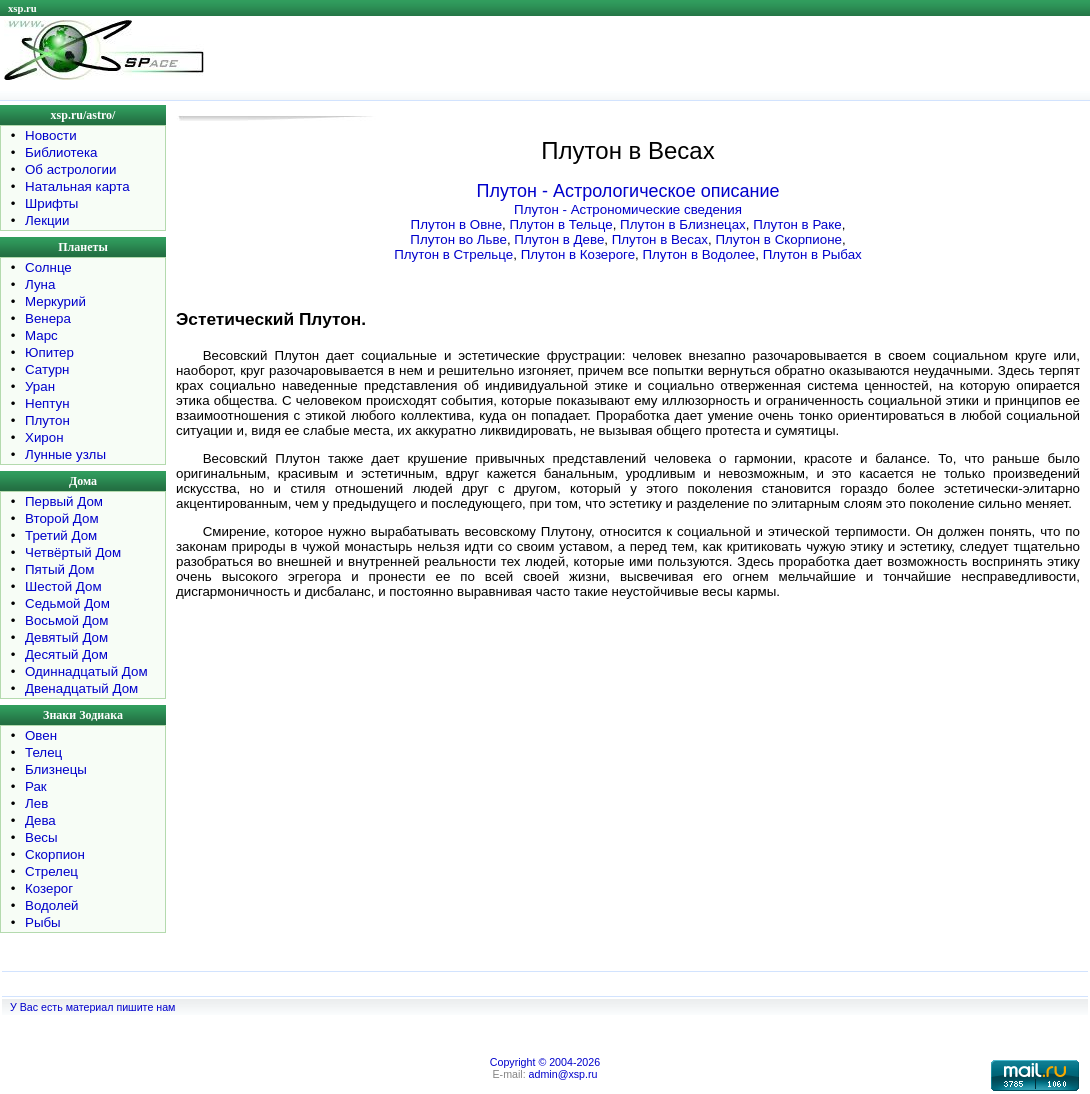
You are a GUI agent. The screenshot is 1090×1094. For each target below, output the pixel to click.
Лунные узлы (65, 454)
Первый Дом (64, 501)
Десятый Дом (66, 654)
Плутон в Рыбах (812, 254)
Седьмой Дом (67, 603)
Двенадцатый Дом (81, 688)
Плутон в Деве (559, 239)
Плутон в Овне (456, 224)
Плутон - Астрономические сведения (628, 209)
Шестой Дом (63, 586)
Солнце (48, 267)
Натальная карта (77, 186)
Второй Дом (62, 518)
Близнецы (56, 769)
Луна (40, 284)
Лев (36, 803)
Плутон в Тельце (560, 224)
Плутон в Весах (660, 239)
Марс (41, 335)
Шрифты (51, 203)
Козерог (49, 888)
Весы (41, 837)
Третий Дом (61, 535)
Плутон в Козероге (578, 254)
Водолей (52, 905)
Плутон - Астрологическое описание (628, 191)
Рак (36, 786)
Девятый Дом (66, 637)
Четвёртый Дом (73, 552)
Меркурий (55, 301)
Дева (40, 820)
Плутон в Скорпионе (778, 239)
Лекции (47, 220)
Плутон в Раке (797, 224)
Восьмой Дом (66, 620)
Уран (40, 386)
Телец (43, 752)
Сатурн (47, 369)
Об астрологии (71, 169)
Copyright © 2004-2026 (545, 1062)
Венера (48, 318)
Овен (41, 735)
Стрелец (51, 871)
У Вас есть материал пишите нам (92, 1007)
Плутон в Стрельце (453, 254)
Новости (51, 135)
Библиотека (61, 152)
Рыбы (43, 922)
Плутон (47, 420)
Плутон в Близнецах (683, 224)
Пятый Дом (59, 569)
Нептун (47, 403)
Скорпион (55, 854)
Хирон (44, 437)
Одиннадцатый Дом (86, 671)
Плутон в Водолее (698, 254)
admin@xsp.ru (563, 1074)
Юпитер (49, 352)
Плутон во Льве (458, 239)
